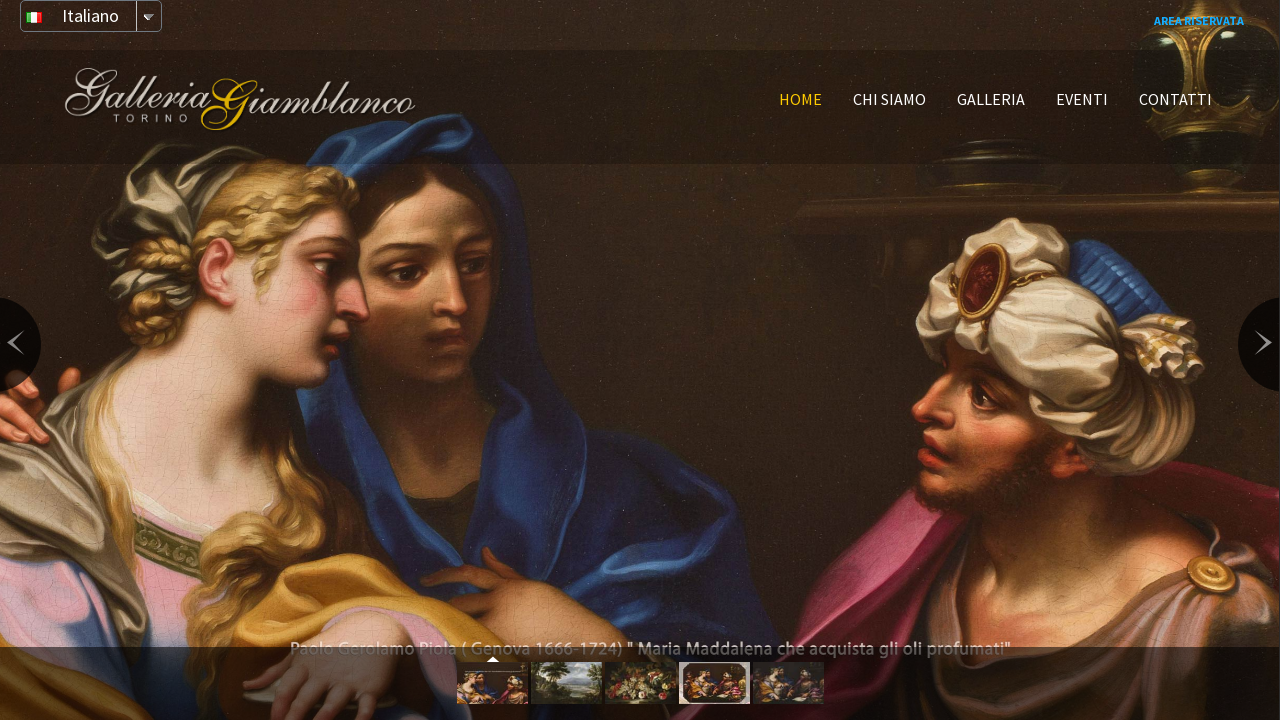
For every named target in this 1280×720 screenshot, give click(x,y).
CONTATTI (1175, 99)
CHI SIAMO (889, 99)
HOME (800, 99)
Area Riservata (1199, 20)
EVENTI (1082, 99)
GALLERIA (991, 99)
